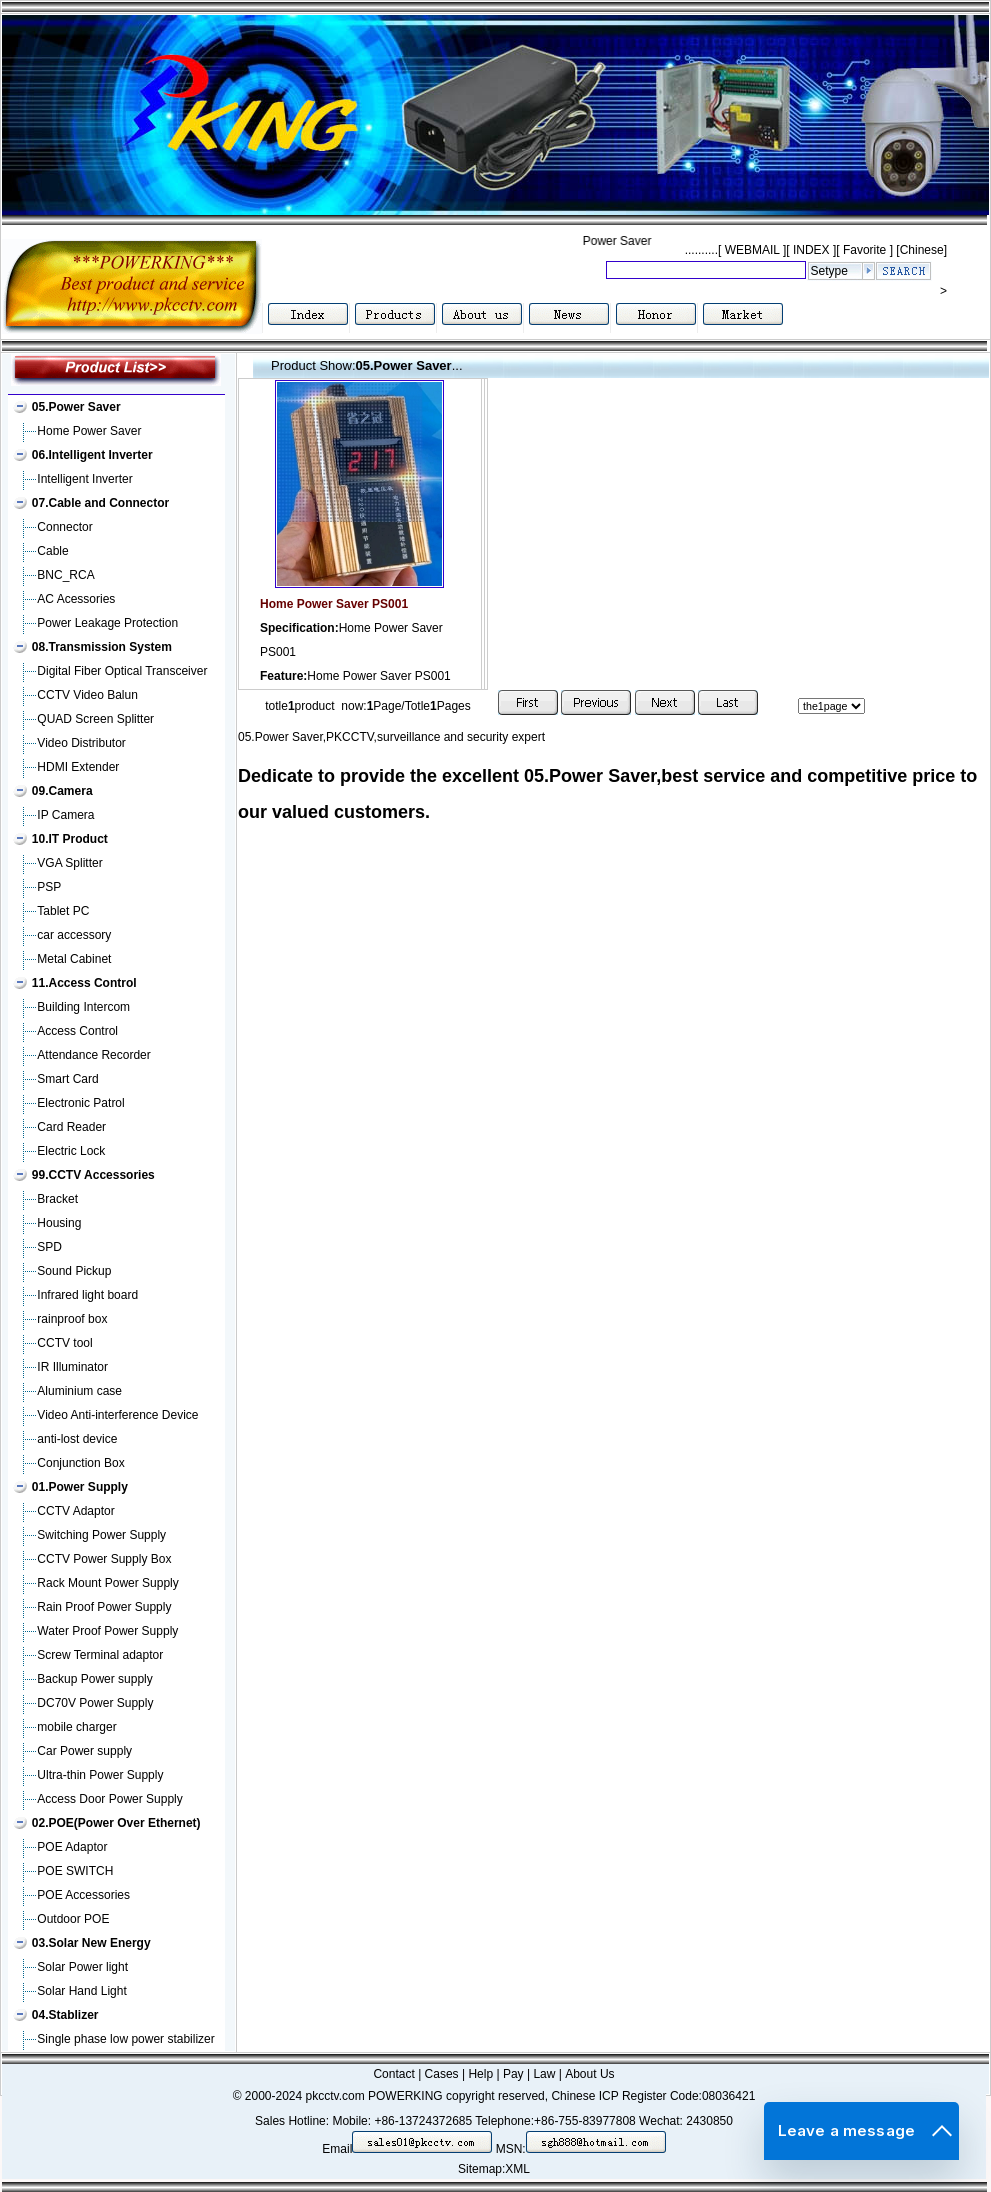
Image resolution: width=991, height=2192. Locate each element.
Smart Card (67, 1079)
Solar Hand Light (81, 1991)
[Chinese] (921, 250)
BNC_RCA (65, 575)
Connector (64, 527)
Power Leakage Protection (107, 623)
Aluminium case (79, 1391)
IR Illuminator (72, 1367)
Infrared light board (87, 1295)
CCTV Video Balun (87, 695)
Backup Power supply (94, 1679)
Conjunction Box (80, 1463)
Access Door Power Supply (109, 1799)
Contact (393, 2074)
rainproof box (72, 1319)
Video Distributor (81, 743)
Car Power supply (84, 1751)
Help (480, 2074)
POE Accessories (83, 1895)
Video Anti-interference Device (117, 1415)
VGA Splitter (69, 863)
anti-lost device (77, 1439)
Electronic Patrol (80, 1103)
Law (544, 2074)
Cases (442, 2074)
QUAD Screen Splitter (95, 719)
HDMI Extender (78, 767)
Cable (52, 551)
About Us (589, 2074)
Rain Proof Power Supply (104, 1607)
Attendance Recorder (93, 1055)
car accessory (74, 935)
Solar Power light (82, 1967)
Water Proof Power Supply (107, 1631)
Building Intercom (83, 1007)
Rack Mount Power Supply (107, 1583)
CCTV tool (64, 1343)
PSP (49, 887)
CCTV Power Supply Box (104, 1559)
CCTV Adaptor (75, 1511)
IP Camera (65, 815)
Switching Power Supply (101, 1535)
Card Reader (71, 1127)
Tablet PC (63, 911)
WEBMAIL (752, 250)
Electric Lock (71, 1151)
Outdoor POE (73, 1919)
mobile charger (76, 1727)
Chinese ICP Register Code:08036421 (653, 2096)
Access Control (77, 1031)
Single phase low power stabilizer (125, 2039)
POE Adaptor (72, 1847)
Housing (59, 1223)
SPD (49, 1247)
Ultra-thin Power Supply (100, 1775)
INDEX (811, 250)
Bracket (57, 1199)
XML (517, 2169)
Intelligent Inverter (84, 479)
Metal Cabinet (74, 959)
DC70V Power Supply (95, 1703)
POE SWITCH (75, 1871)
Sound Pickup (74, 1271)
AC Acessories (76, 599)
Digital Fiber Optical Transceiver (122, 671)
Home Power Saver (89, 431)
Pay (513, 2074)
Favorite (865, 250)
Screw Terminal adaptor (100, 1655)
